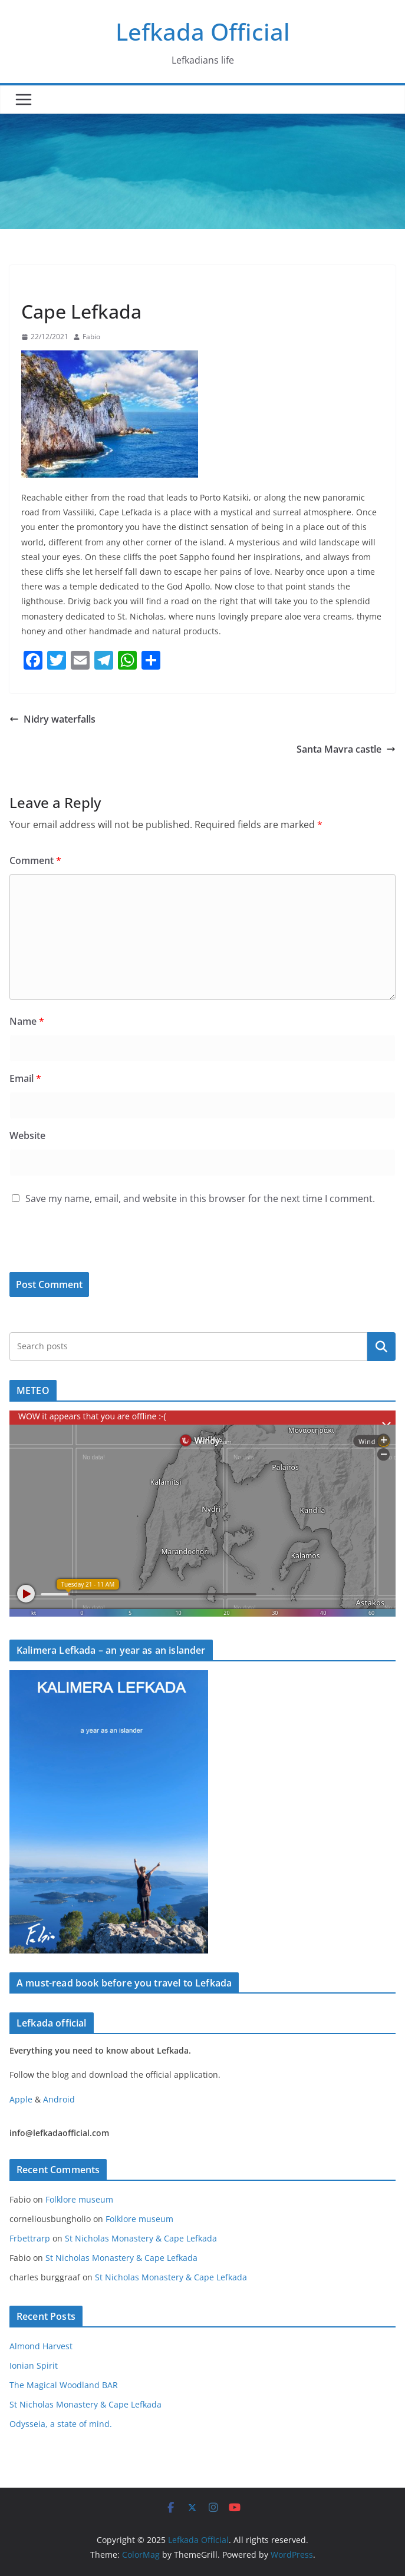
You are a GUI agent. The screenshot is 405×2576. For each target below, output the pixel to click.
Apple (20, 2099)
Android (59, 2099)
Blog (33, 284)
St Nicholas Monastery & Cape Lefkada (141, 2238)
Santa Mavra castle (346, 749)
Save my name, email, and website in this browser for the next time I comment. (200, 1198)
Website (27, 1135)
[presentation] (90, 1246)
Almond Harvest (41, 2346)
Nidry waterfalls (52, 719)
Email (25, 1078)
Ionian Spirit (33, 2365)
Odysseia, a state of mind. (60, 2423)
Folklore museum (79, 2199)
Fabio (91, 337)
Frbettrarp (29, 2238)
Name (26, 1021)
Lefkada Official (203, 31)
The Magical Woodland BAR (63, 2384)
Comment (35, 860)
